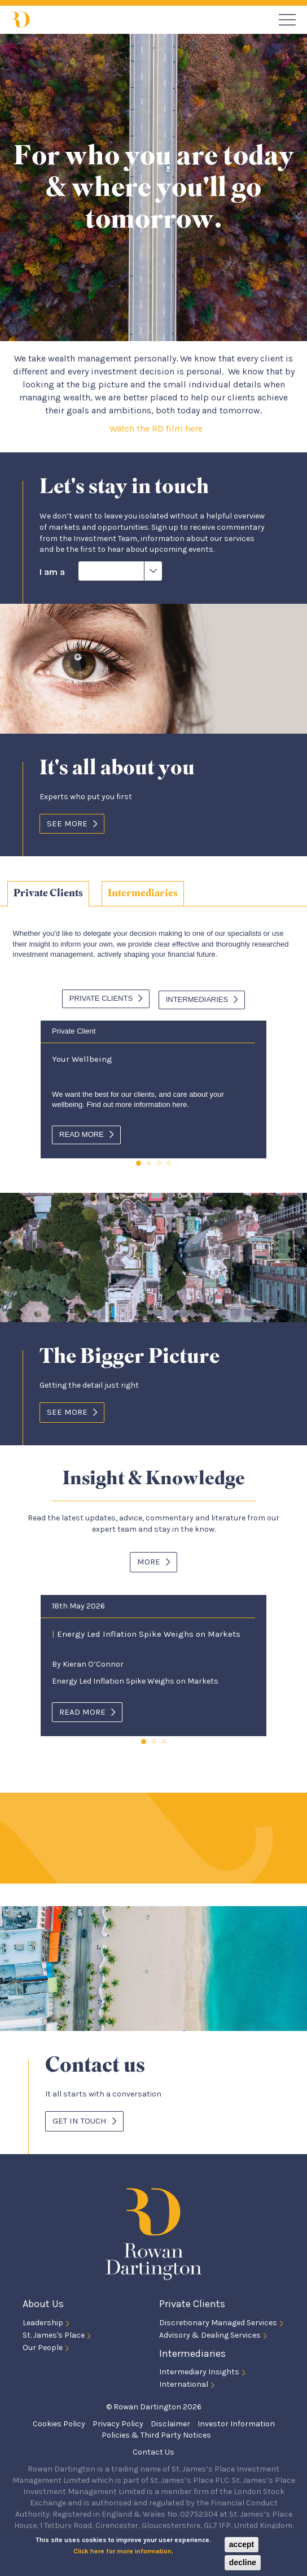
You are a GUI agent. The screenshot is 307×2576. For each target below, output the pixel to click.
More (148, 1559)
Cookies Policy (59, 2421)
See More (67, 823)
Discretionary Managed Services (218, 2320)
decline (242, 2562)
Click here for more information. (123, 2551)
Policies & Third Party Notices (156, 2433)
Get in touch (79, 2118)
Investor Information (236, 2421)
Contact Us (153, 2450)
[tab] (48, 893)
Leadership (43, 2320)
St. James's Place (54, 2332)
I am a (52, 571)
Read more (81, 1132)
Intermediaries (143, 893)
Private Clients (48, 893)
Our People (43, 2345)
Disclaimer (170, 2421)
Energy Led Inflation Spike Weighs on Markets (146, 1631)
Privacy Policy (118, 2421)
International (183, 2382)
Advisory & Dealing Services (210, 2332)
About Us (43, 2301)
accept (241, 2544)
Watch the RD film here (157, 428)
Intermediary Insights (199, 2369)
